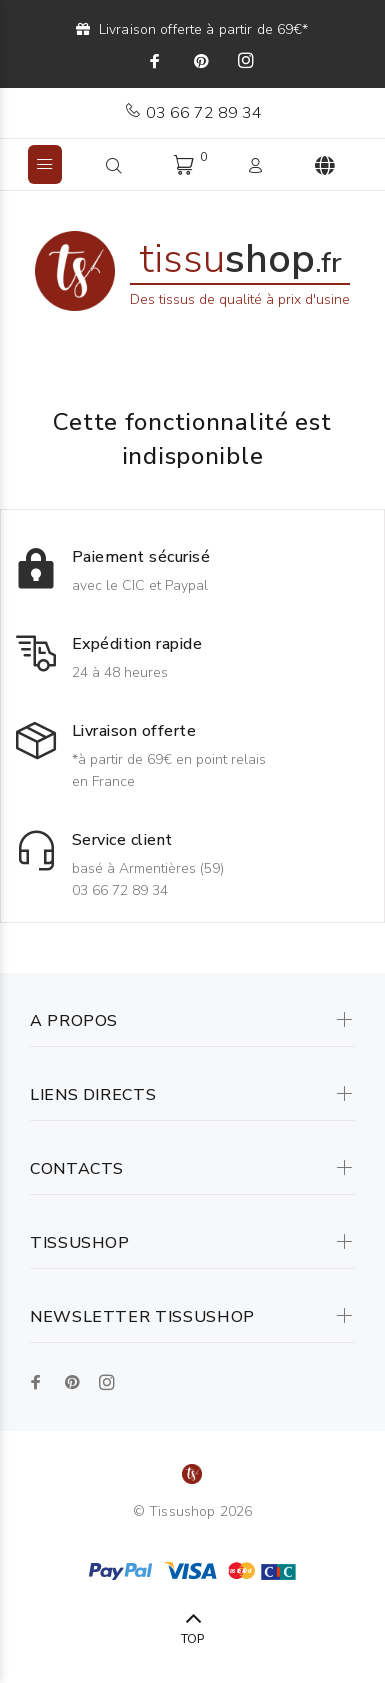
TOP (192, 1639)
